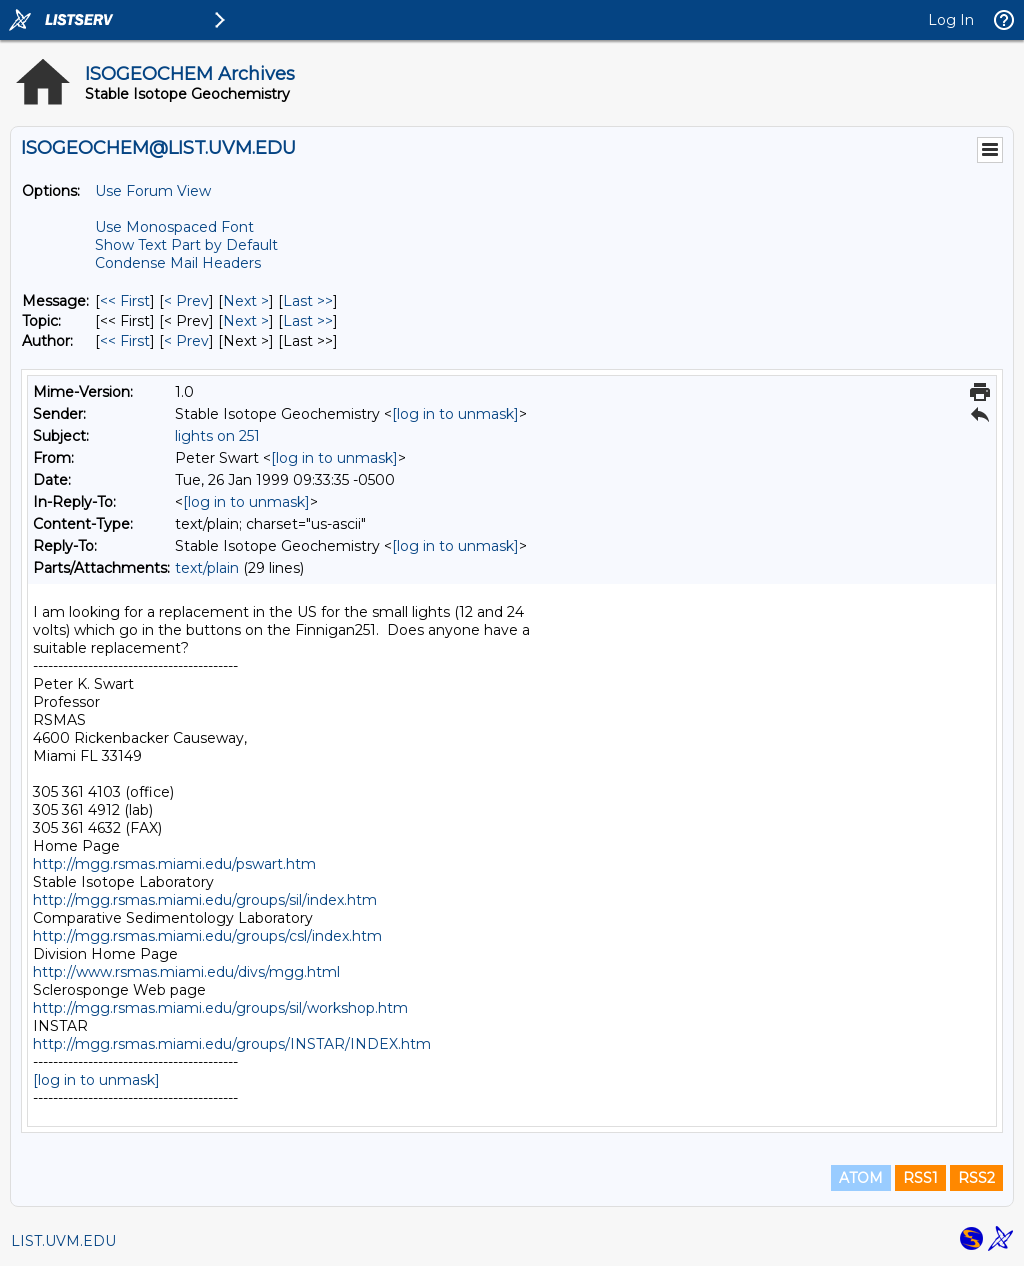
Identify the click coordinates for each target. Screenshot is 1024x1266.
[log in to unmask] (455, 414)
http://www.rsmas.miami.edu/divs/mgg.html (186, 972)
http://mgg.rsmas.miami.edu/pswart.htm (174, 864)
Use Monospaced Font (174, 227)
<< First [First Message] (125, 301)
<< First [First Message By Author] (125, 341)
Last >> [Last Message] (308, 301)
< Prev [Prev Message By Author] (186, 341)
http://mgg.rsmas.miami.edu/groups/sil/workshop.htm (220, 1008)
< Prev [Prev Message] (186, 301)
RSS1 (920, 1178)
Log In (951, 20)
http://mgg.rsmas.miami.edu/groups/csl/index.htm (207, 936)
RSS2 (976, 1178)
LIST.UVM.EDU (63, 1241)
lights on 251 (217, 436)
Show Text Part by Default (186, 245)
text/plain (207, 568)
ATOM (861, 1178)
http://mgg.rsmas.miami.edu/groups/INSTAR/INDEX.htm (232, 1044)
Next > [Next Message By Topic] (246, 321)
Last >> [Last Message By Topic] (308, 321)
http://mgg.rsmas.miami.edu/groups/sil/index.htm (205, 900)
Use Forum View (153, 191)
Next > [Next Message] (246, 301)
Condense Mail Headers (178, 263)
